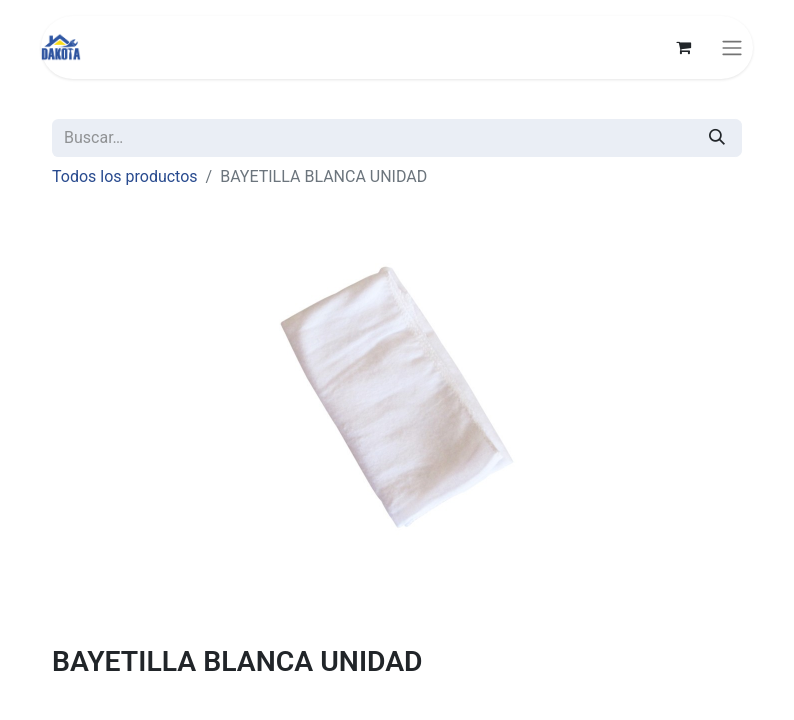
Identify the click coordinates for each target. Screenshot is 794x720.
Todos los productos (125, 176)
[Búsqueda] (717, 138)
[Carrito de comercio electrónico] (683, 47)
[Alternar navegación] (732, 47)
